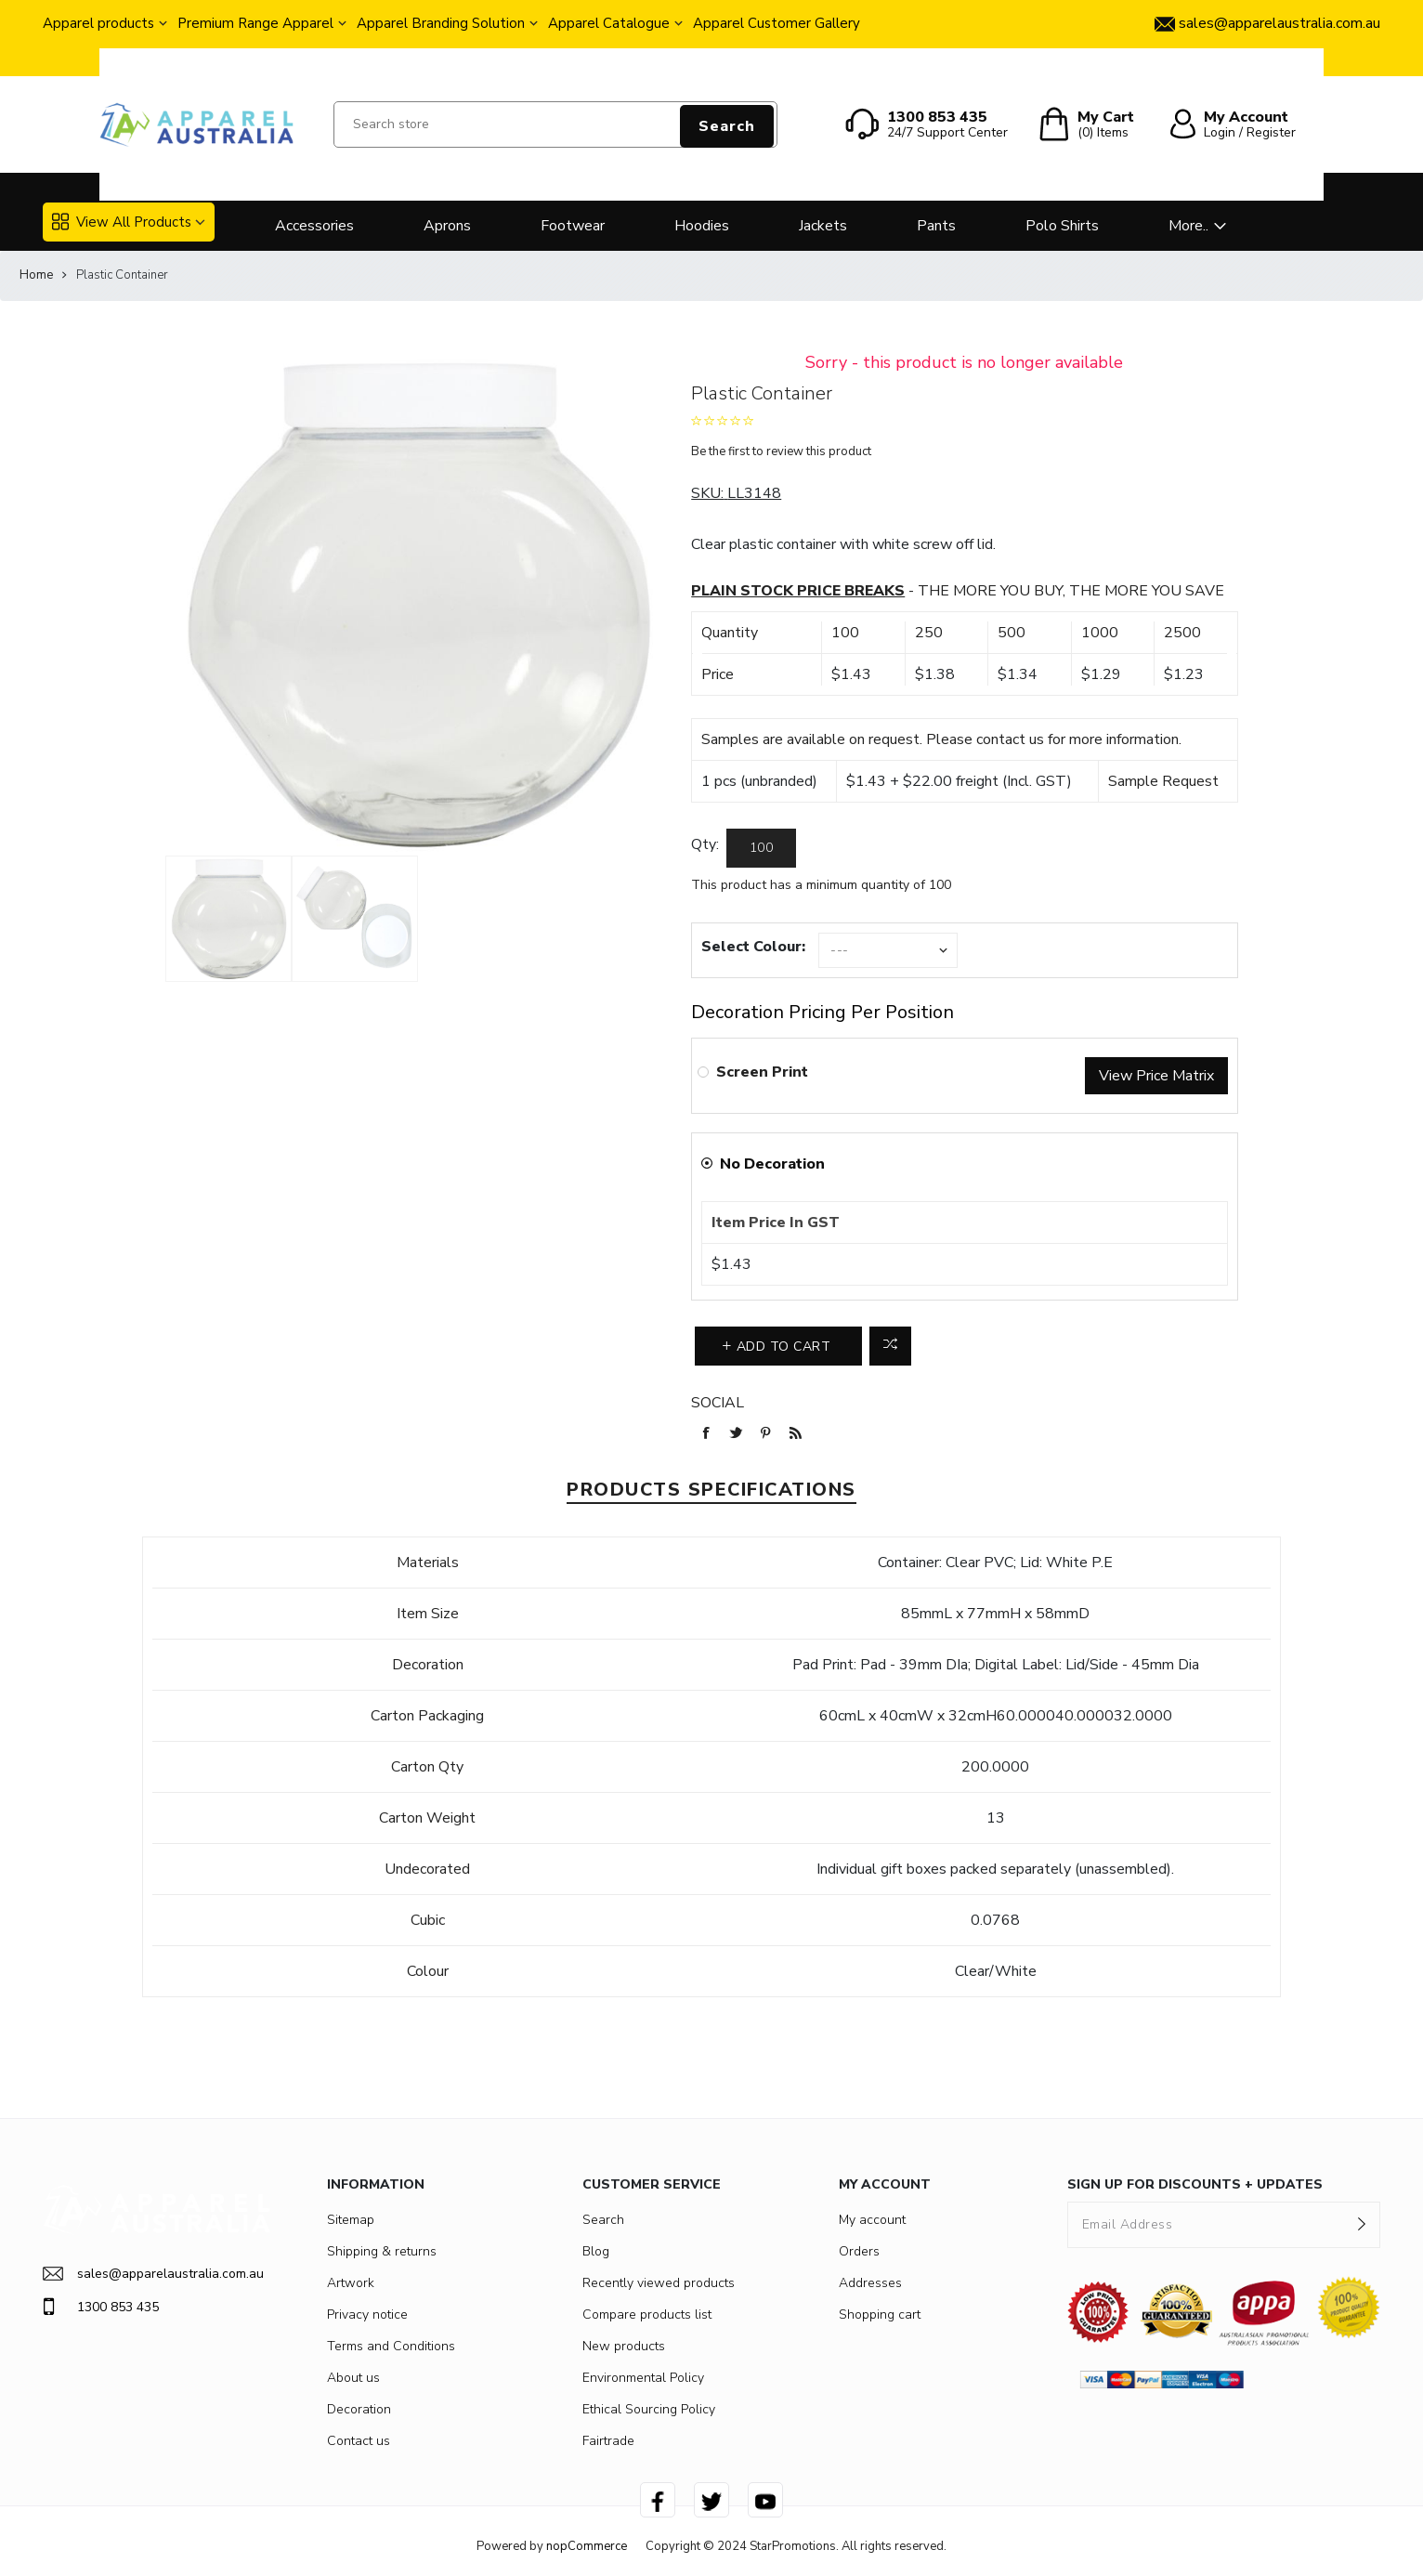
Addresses (870, 2283)
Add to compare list (890, 1346)
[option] (228, 919)
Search (726, 126)
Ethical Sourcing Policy (648, 2409)
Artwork (350, 2283)
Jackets (823, 226)
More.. (1188, 226)
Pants (936, 226)
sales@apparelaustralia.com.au (153, 2273)
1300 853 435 (101, 2306)
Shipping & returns (382, 2251)
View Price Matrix (1156, 1076)
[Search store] (555, 124)
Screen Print (762, 1072)
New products (623, 2346)
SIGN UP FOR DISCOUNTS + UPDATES (1195, 2184)
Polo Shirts (1062, 226)
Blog (595, 2251)
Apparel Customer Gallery (776, 23)
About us (353, 2377)
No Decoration (772, 1164)
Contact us (358, 2441)
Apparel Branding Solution (441, 23)
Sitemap (350, 2220)
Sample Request (1163, 781)
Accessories (314, 226)
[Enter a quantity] (761, 848)
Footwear (573, 226)
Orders (859, 2251)
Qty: (705, 844)
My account (872, 2220)
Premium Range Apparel (255, 23)
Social (717, 1403)
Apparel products (98, 23)
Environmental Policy (643, 2377)
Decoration (359, 2409)
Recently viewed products (658, 2283)
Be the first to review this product (781, 451)
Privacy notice (367, 2314)
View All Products (121, 222)
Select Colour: (753, 946)
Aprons (447, 226)
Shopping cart (879, 2314)
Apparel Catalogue (609, 23)
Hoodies (701, 226)
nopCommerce (586, 2546)
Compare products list (647, 2314)
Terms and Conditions (391, 2346)
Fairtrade (608, 2441)
